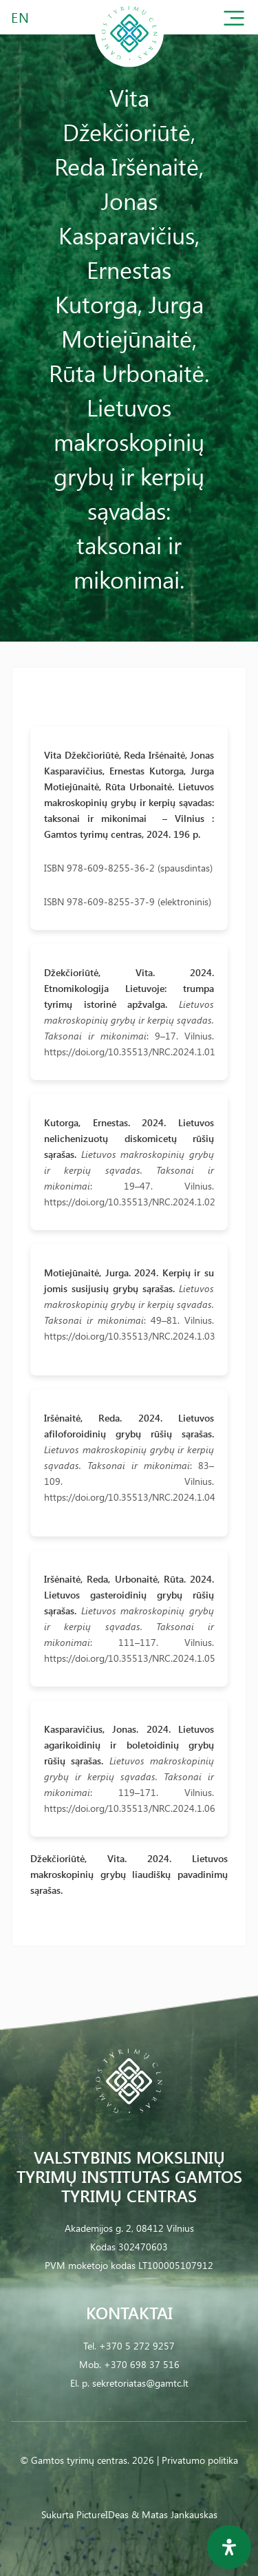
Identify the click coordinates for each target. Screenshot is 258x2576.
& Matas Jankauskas (174, 2514)
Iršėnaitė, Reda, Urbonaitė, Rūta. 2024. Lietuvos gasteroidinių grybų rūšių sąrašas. (129, 1594)
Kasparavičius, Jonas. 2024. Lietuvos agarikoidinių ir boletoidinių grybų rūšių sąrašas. (129, 1744)
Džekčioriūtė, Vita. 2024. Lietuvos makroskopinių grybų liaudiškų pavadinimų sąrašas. (129, 1874)
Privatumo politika (200, 2460)
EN (20, 17)
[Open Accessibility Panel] (229, 2547)
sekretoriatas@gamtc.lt (140, 2382)
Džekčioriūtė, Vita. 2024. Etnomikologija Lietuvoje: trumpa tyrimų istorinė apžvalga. (129, 988)
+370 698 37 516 (142, 2364)
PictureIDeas (102, 2514)
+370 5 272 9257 (137, 2345)
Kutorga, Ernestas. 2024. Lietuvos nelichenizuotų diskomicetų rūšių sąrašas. (129, 1138)
